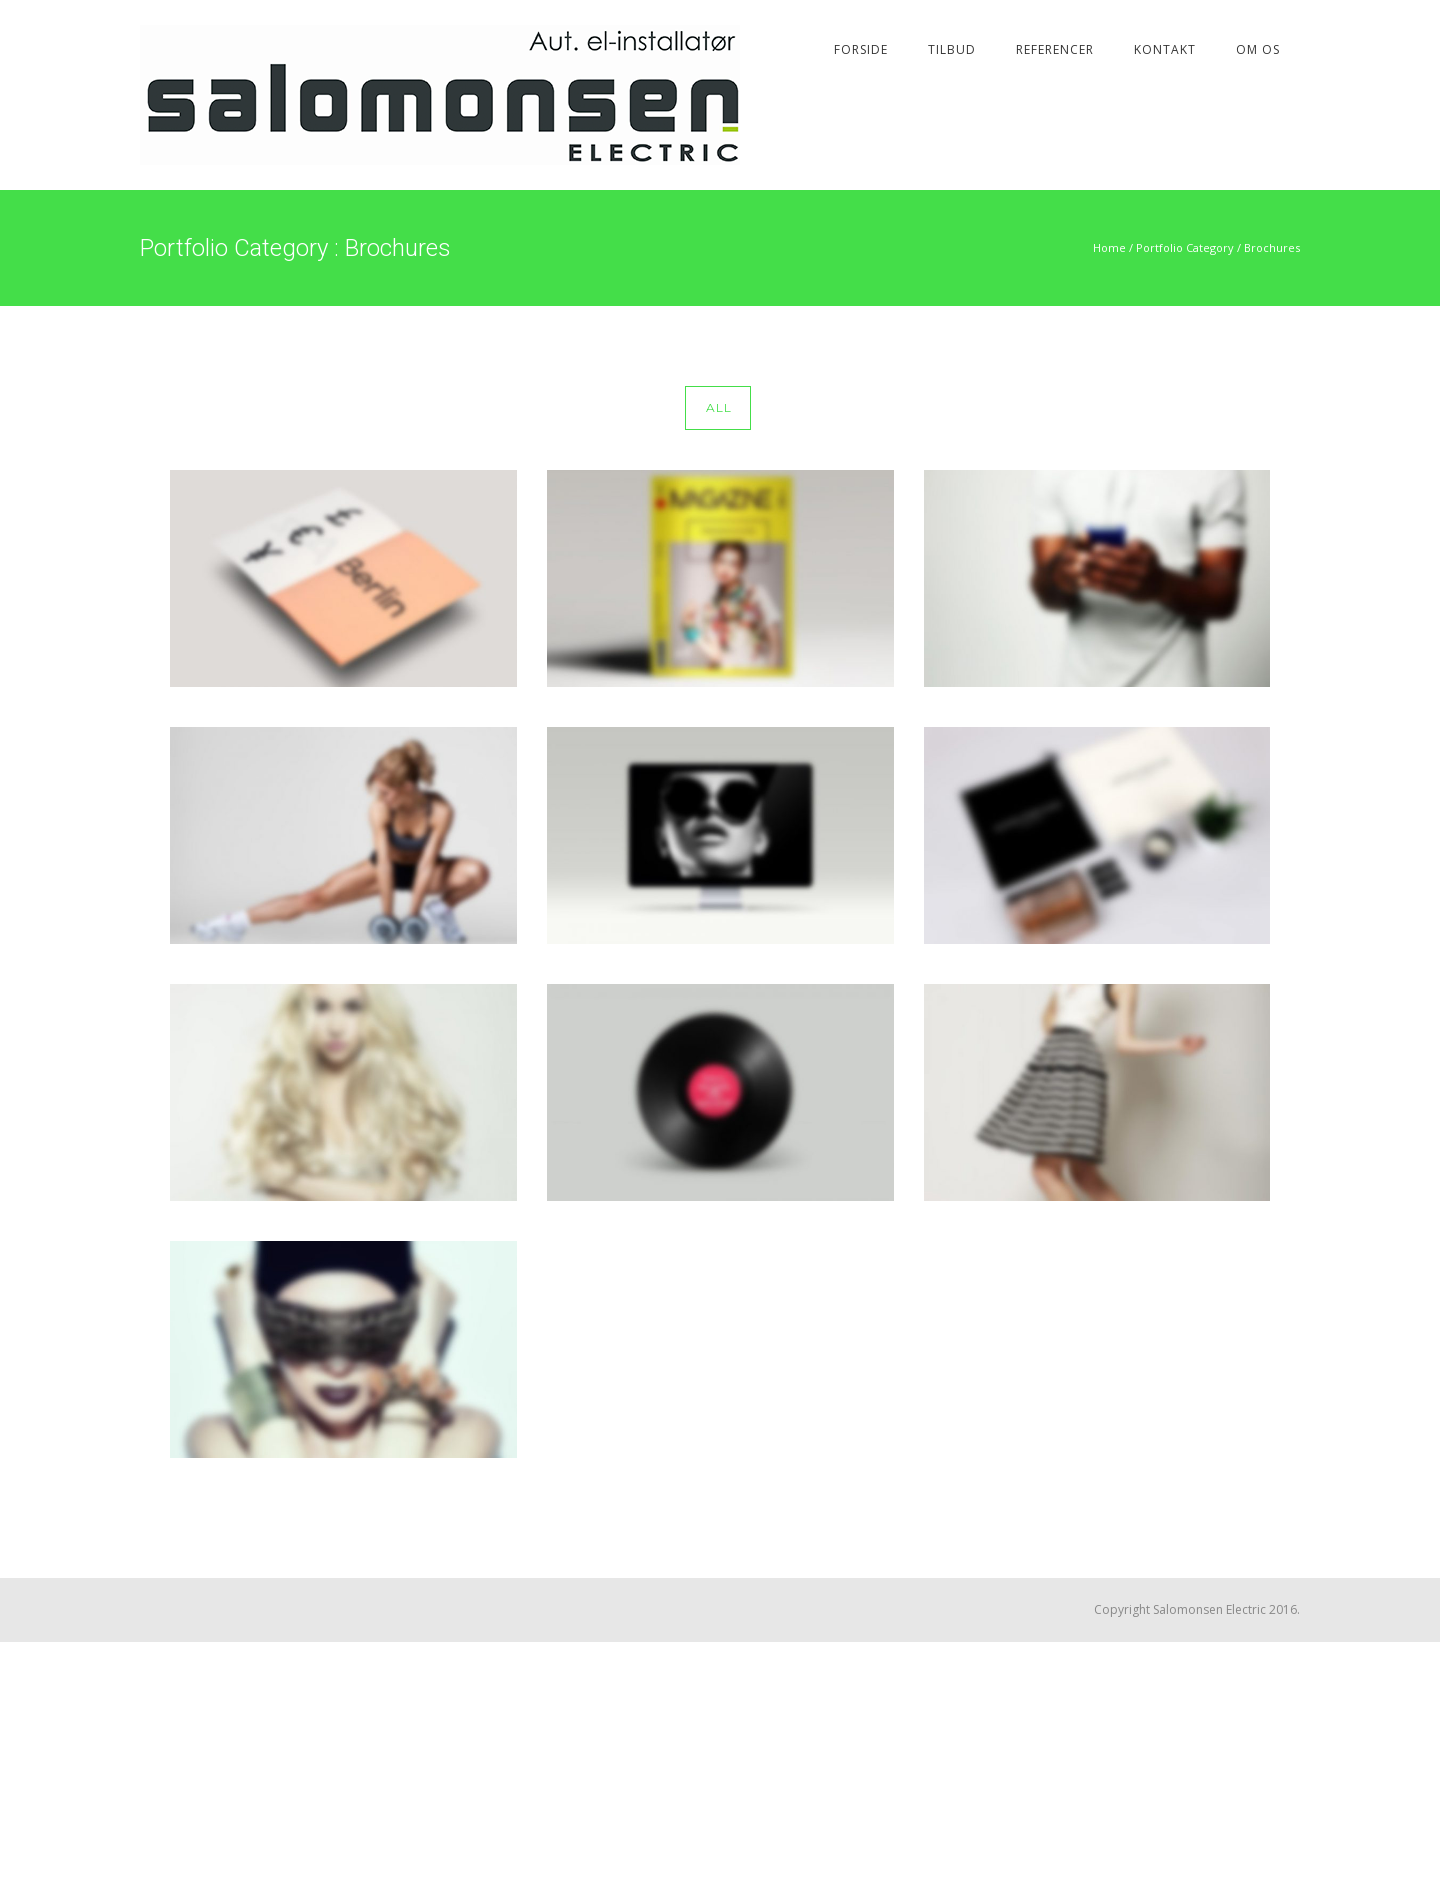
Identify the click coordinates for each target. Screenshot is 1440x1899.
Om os (1258, 49)
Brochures (1272, 247)
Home (1109, 247)
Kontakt (1165, 49)
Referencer (1055, 49)
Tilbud (952, 49)
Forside (861, 49)
